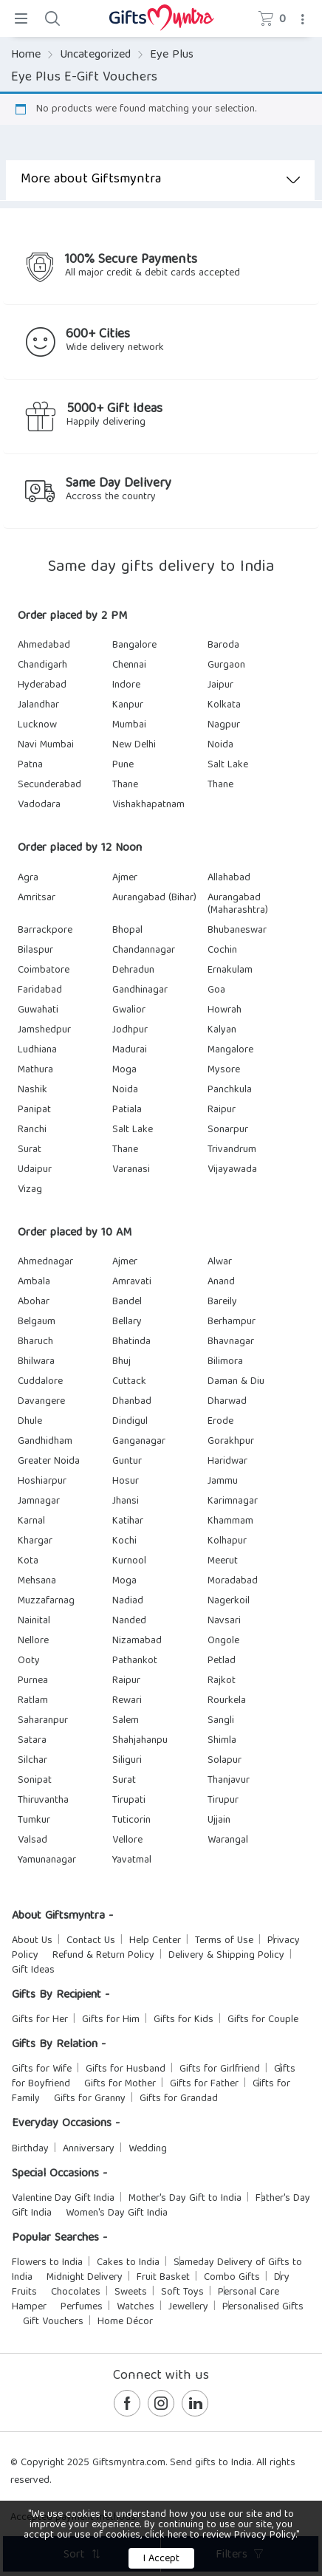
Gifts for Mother (120, 2084)
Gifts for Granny (90, 2099)
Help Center (155, 1941)
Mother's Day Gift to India (185, 2198)
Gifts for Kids (183, 2020)
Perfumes (82, 2307)
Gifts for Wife (42, 2069)
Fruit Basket (163, 2277)
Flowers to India (47, 2263)
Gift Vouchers (53, 2322)
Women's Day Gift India (117, 2213)
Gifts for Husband (125, 2069)
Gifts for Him (111, 2020)
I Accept (161, 2559)
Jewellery (188, 2307)
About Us (32, 1941)
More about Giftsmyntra (160, 179)
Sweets (130, 2292)
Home (26, 55)
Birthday (30, 2149)
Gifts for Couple (262, 2020)
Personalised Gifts (263, 2307)
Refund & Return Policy (103, 1955)
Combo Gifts (232, 2277)
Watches (135, 2307)
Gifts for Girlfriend (219, 2069)
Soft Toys (182, 2292)
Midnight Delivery (85, 2277)
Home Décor (125, 2322)
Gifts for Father (204, 2084)
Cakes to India (128, 2263)
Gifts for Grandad (179, 2099)
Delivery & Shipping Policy (226, 1955)
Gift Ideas (33, 1970)
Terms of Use (224, 1941)
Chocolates (75, 2292)
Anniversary (88, 2149)
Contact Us (90, 1941)
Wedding (148, 2149)
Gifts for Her (40, 2020)
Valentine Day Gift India (63, 2198)
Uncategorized (95, 55)
